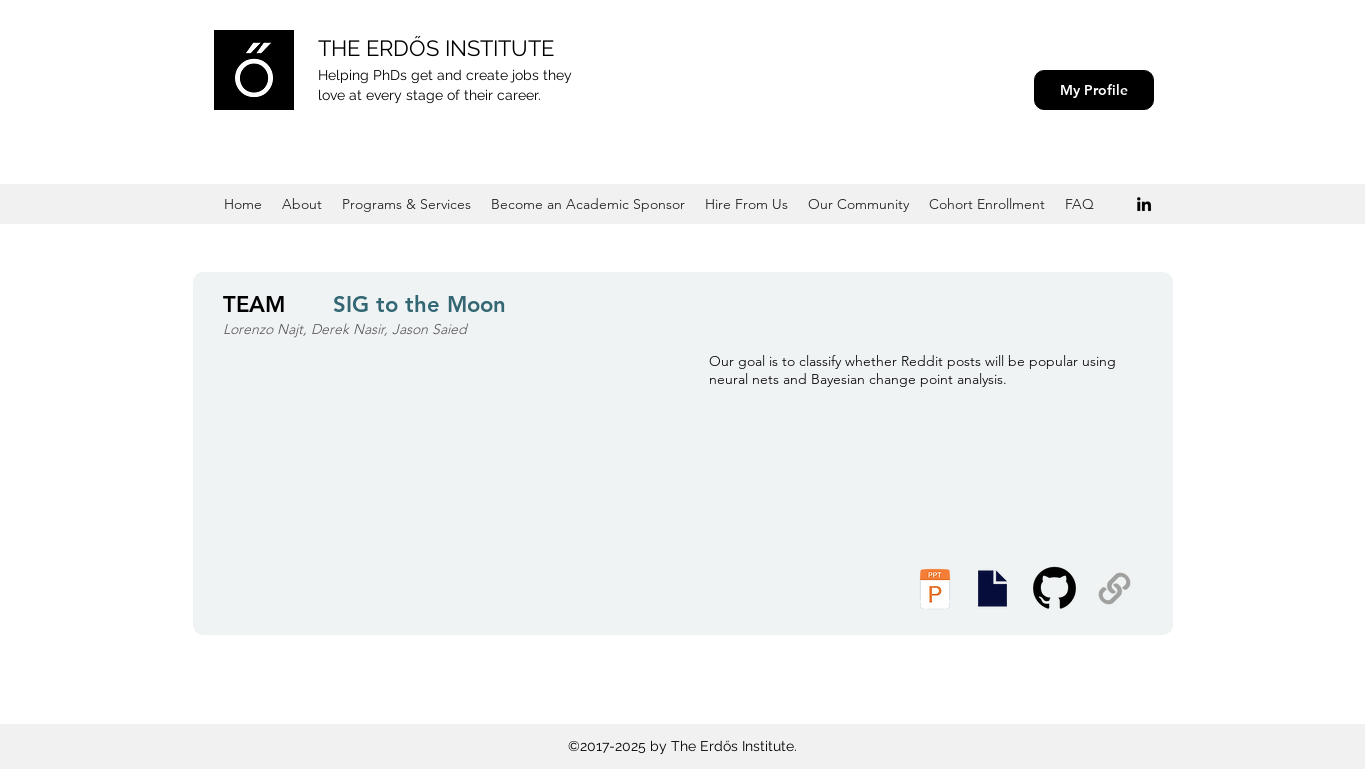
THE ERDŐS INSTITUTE (436, 48)
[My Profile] (1094, 90)
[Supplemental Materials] (1114, 588)
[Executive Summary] (993, 588)
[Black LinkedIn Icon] (1144, 204)
